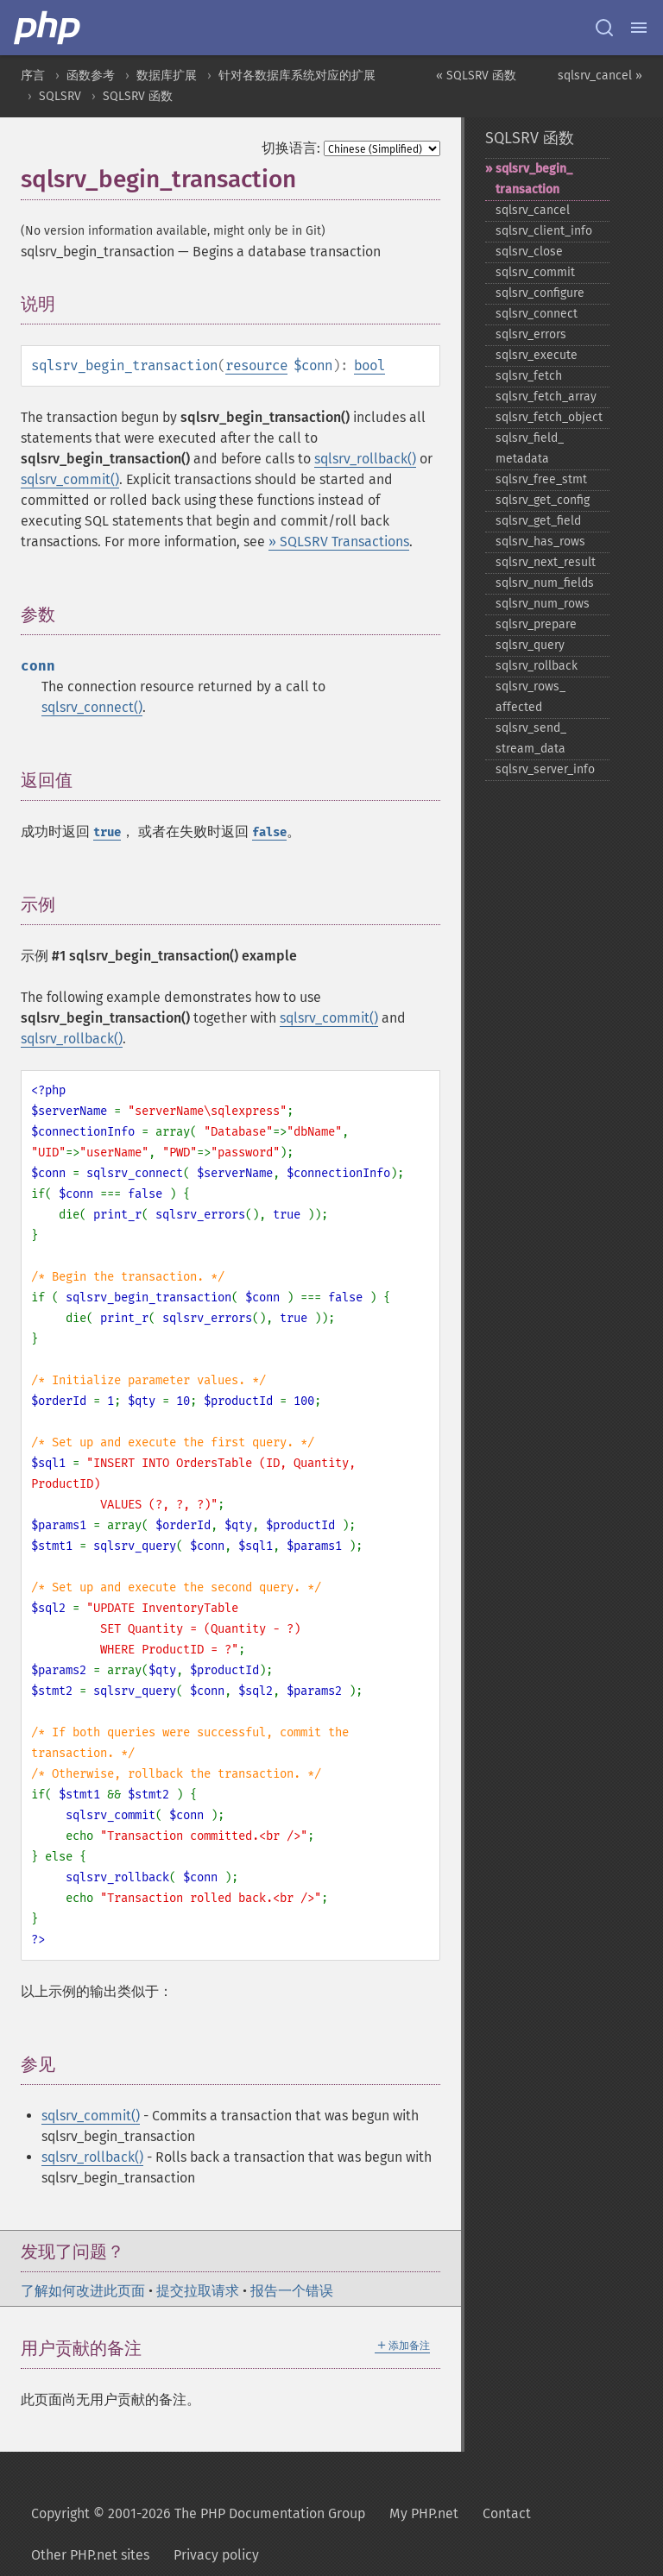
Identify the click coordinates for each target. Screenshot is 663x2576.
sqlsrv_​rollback (537, 665)
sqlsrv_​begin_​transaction (534, 179)
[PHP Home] (48, 27)
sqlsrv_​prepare (536, 624)
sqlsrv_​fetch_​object (549, 417)
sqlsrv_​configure (540, 293)
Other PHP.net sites (90, 2555)
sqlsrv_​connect (537, 313)
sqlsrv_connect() (91, 707)
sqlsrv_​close (529, 251)
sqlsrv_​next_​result (546, 562)
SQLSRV (60, 96)
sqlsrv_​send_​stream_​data (531, 738)
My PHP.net (423, 2513)
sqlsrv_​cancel (533, 210)
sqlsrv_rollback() (365, 458)
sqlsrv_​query (530, 645)
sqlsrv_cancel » (600, 75)
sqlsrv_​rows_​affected (530, 697)
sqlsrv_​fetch (529, 375)
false (269, 832)
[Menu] (639, 27)
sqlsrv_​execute (537, 355)
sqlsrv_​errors (531, 334)
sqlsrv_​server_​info (545, 769)
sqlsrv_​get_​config (543, 500)
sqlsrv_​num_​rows (543, 603)
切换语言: (291, 148)
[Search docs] (604, 27)
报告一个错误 (291, 2291)
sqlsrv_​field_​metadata (530, 448)
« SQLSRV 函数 (476, 75)
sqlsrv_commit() (70, 479)
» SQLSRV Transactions (338, 541)
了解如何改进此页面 (83, 2291)
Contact (507, 2513)
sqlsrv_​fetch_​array (546, 396)
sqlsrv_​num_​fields (545, 583)
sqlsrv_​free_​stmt (541, 479)
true (107, 832)
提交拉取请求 (197, 2291)
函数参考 (90, 75)
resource (256, 365)
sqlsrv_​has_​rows (540, 541)
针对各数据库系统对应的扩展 (297, 75)
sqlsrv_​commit (535, 272)
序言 (33, 75)
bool (369, 365)
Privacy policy (216, 2555)
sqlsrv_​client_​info (544, 231)
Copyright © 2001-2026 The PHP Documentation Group (198, 2513)
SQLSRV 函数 (138, 96)
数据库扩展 (166, 75)
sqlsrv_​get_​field (538, 520)
